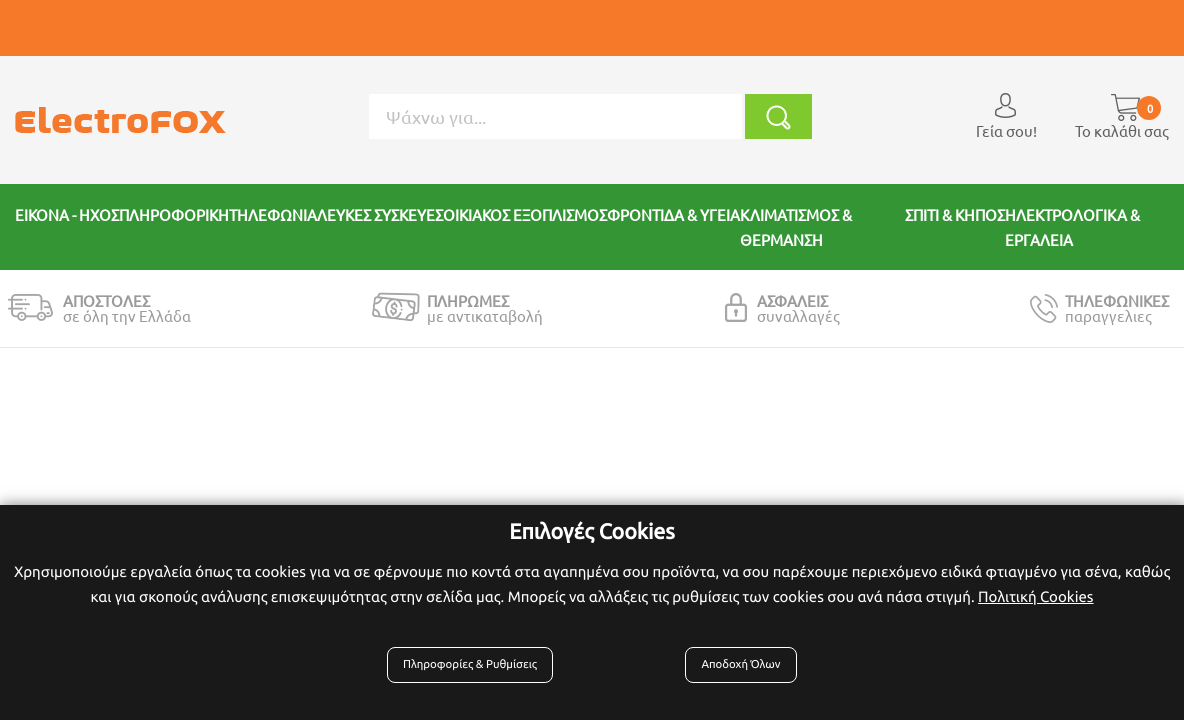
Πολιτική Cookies (1035, 603)
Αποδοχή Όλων (737, 672)
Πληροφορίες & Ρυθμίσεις (477, 672)
